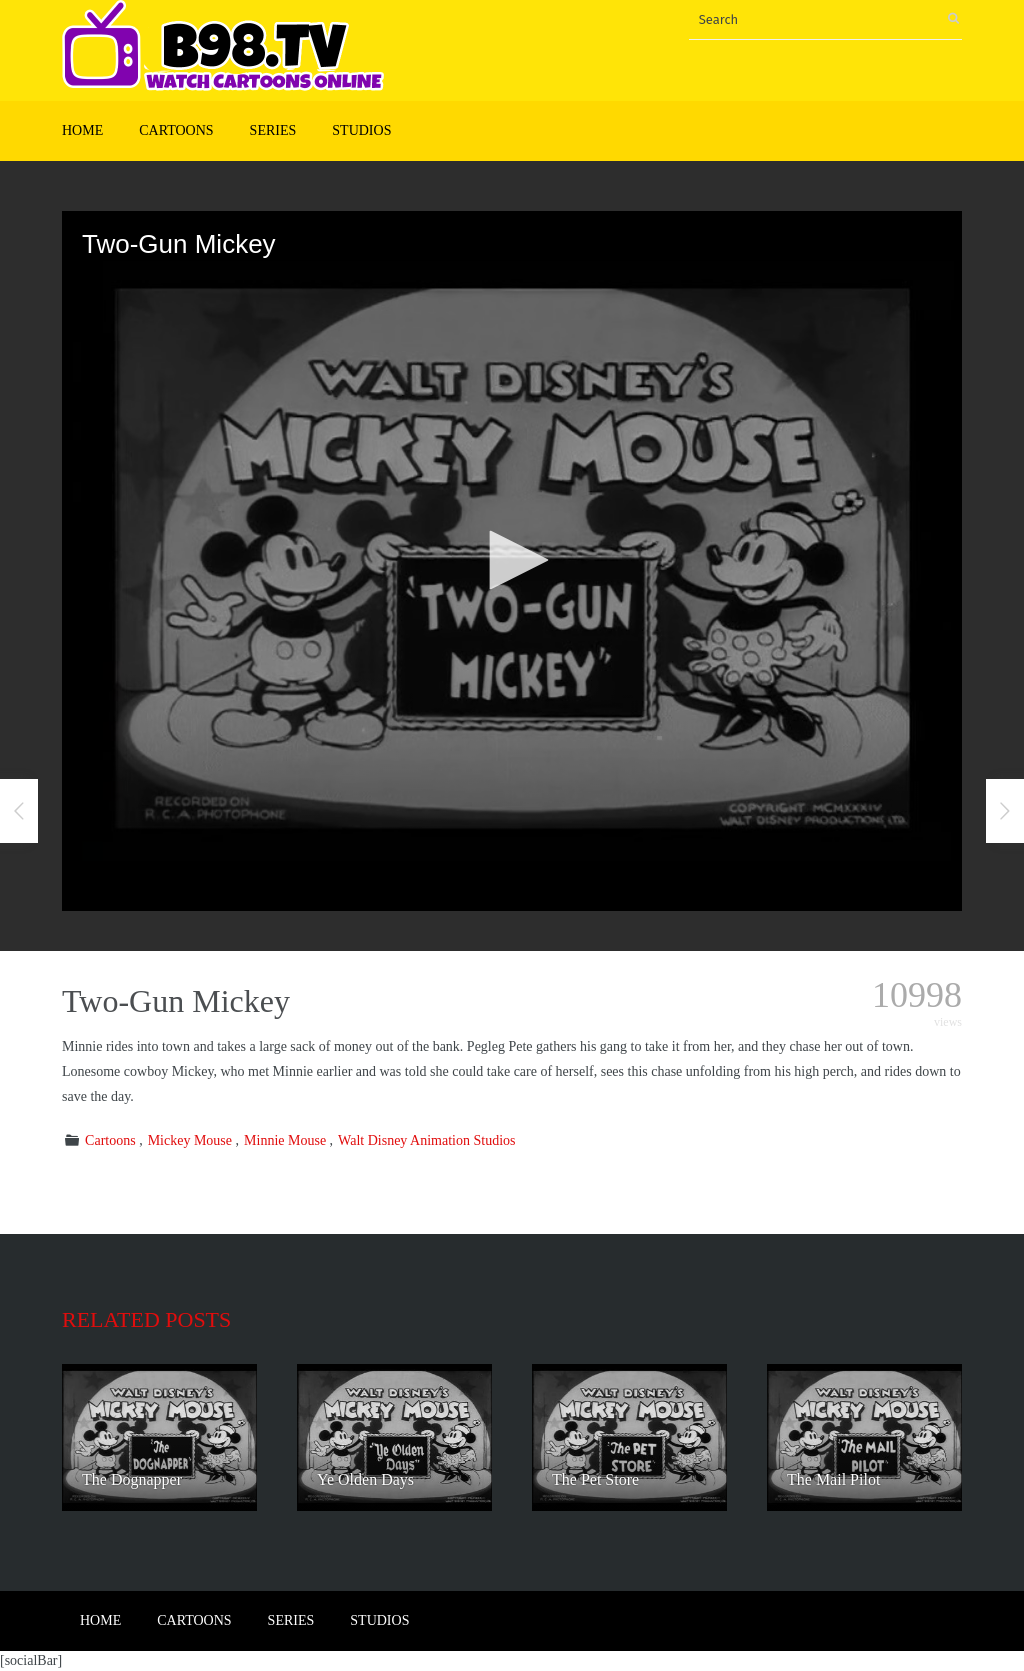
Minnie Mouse (285, 1140)
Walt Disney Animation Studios (426, 1140)
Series (273, 130)
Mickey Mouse (190, 1140)
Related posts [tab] (146, 1319)
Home (82, 130)
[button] (512, 560)
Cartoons (176, 130)
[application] (512, 561)
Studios (361, 130)
